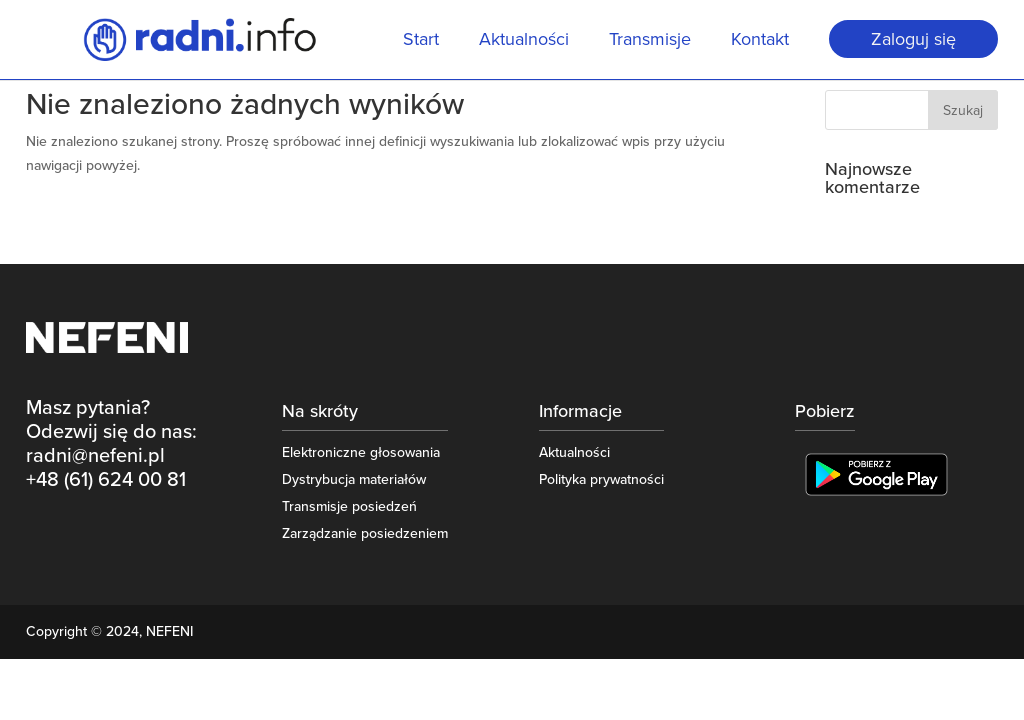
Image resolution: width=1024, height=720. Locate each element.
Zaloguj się (913, 39)
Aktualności (524, 41)
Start (421, 41)
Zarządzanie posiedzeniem (365, 533)
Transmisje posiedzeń (349, 506)
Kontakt (760, 41)
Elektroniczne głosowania (361, 452)
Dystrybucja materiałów (354, 479)
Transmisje (650, 41)
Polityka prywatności (601, 479)
